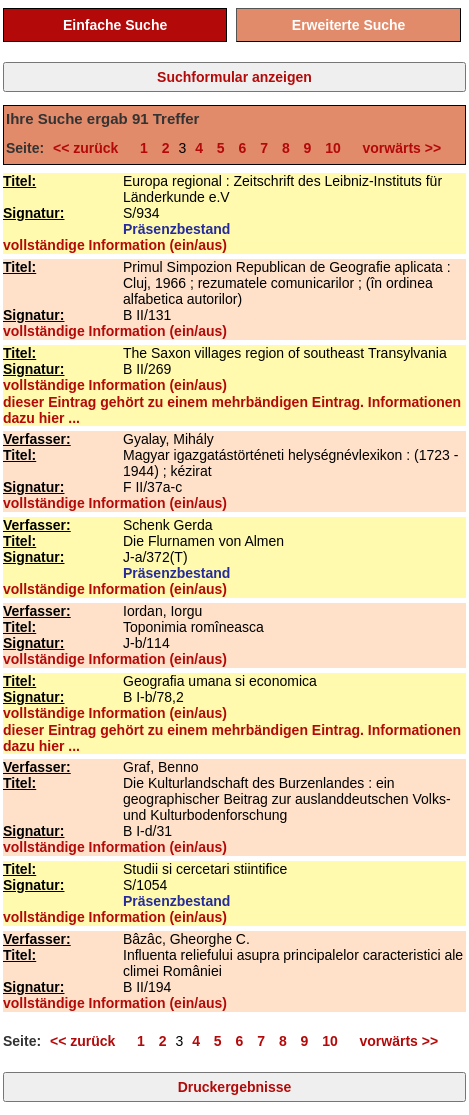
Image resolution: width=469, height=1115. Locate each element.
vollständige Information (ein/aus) (115, 245)
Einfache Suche (115, 25)
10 (333, 148)
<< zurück (89, 148)
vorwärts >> (398, 148)
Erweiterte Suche (349, 25)
